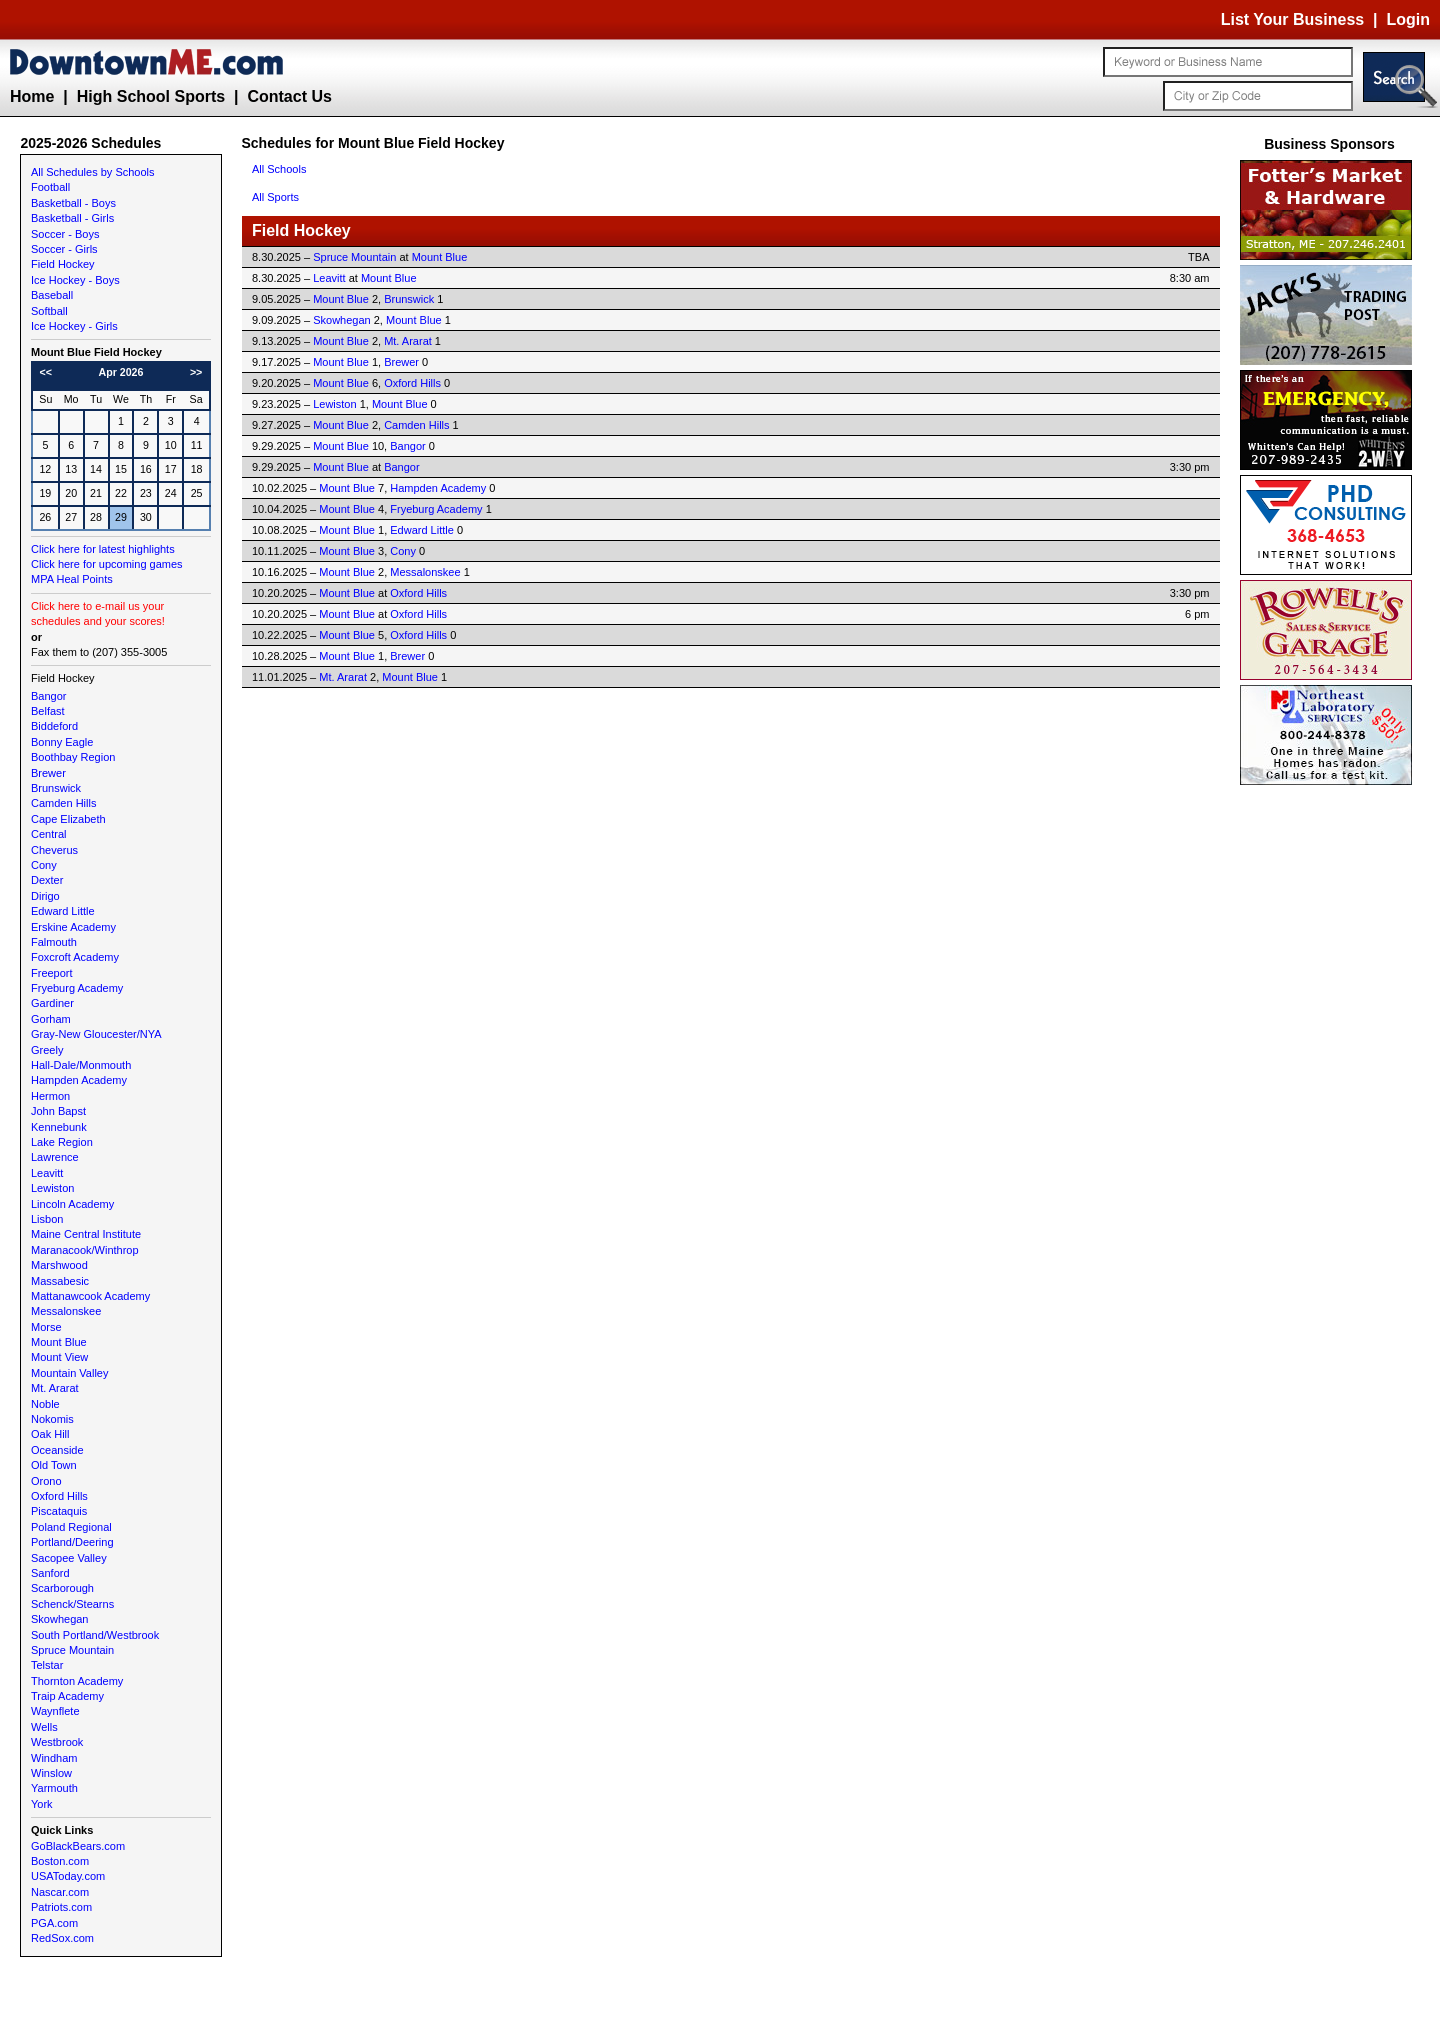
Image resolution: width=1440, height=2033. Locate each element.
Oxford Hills (59, 1496)
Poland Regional (71, 1527)
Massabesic (60, 1281)
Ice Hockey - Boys (75, 280)
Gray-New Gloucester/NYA (96, 1034)
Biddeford (54, 726)
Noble (45, 1404)
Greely (47, 1050)
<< (46, 372)
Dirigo (45, 896)
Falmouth (54, 942)
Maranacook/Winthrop (85, 1250)
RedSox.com (62, 1938)
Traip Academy (67, 1696)
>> (196, 372)
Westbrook (57, 1742)
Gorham (51, 1019)
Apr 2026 (120, 372)
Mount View (59, 1357)
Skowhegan (60, 1619)
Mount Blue (59, 1342)
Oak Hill (50, 1434)
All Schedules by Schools (93, 172)
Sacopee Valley (69, 1558)
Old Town (54, 1465)
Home (32, 96)
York (42, 1804)
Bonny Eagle (62, 742)
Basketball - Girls (72, 218)
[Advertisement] (1330, 1090)
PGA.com (54, 1923)
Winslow (51, 1773)
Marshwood (59, 1265)
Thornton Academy (77, 1681)
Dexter (47, 880)
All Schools (279, 169)
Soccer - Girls (64, 249)
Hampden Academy (79, 1080)
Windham (54, 1758)
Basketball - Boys (73, 203)
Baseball (52, 295)
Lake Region (62, 1142)
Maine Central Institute (86, 1234)
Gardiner (52, 1003)
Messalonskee (66, 1311)
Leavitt (47, 1173)
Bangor (48, 696)
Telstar (47, 1665)
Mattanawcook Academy (90, 1296)
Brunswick (56, 788)
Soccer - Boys (65, 234)
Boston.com (60, 1861)
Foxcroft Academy (75, 957)
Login (1408, 19)
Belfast (48, 711)
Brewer (48, 773)
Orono (46, 1481)
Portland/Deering (72, 1542)
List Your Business (1292, 19)
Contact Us (289, 96)
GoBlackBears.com (78, 1846)
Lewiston (52, 1188)
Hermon (50, 1096)
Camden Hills (63, 803)
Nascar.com (60, 1892)
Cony (44, 865)
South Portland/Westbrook (95, 1635)
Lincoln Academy (72, 1204)
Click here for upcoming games (107, 564)
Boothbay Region (73, 757)
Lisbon (47, 1219)
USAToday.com (68, 1876)
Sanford (50, 1573)
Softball (49, 311)
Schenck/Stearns (72, 1604)
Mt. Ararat (55, 1388)
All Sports (275, 197)
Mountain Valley (69, 1373)
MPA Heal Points (72, 579)
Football (50, 187)
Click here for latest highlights (103, 549)
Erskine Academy (73, 927)
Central (48, 834)
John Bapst (58, 1111)
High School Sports (151, 96)
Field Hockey (63, 264)
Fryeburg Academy (77, 988)
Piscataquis (59, 1511)
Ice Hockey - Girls (74, 326)
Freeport (52, 973)
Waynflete (55, 1711)
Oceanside (57, 1450)
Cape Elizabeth (68, 819)
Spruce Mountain (72, 1650)
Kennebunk (59, 1127)
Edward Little (63, 911)
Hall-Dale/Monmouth (81, 1065)
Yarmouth (54, 1788)
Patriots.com (61, 1907)
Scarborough (62, 1588)
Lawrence (55, 1157)
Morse (46, 1327)
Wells (44, 1727)
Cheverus (54, 850)
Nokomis (52, 1419)
